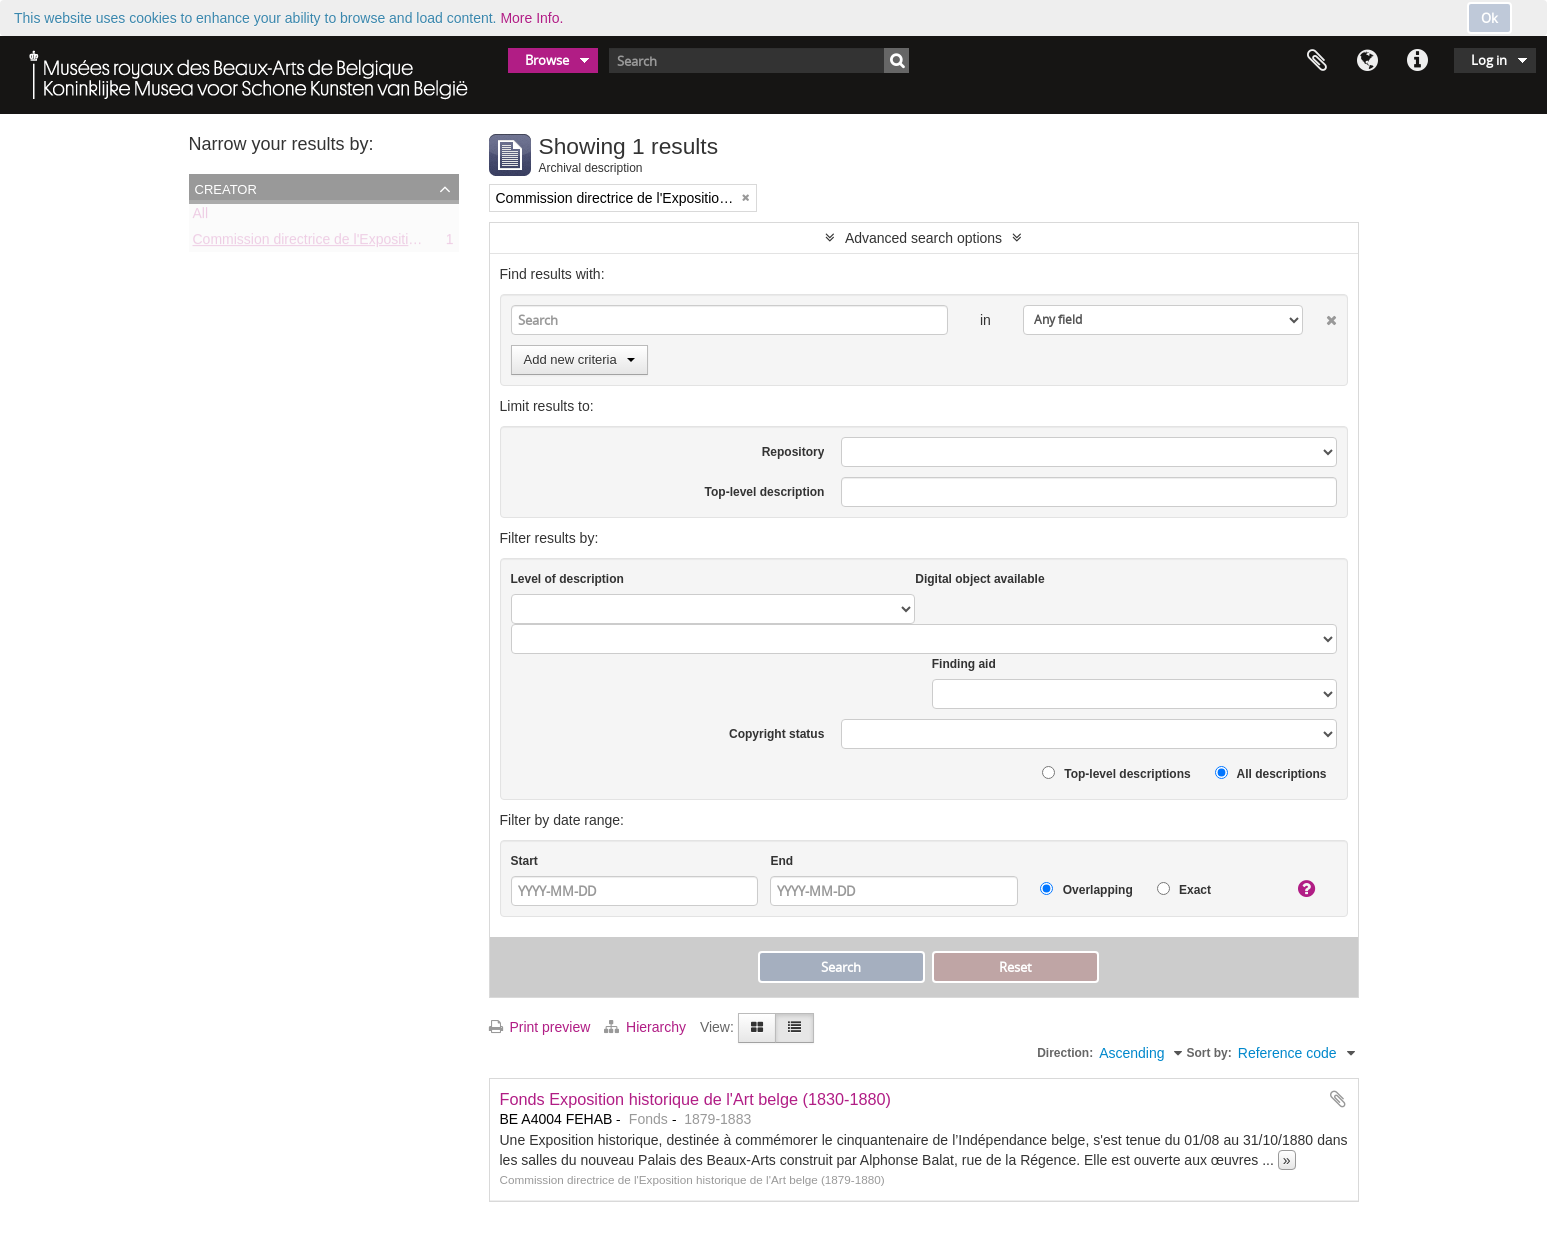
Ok (1489, 18)
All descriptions (1271, 773)
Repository (793, 452)
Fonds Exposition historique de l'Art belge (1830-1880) (696, 1099)
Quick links (1417, 61)
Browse (547, 60)
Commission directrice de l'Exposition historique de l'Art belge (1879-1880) (423, 243)
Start (524, 861)
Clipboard (1317, 61)
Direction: (1065, 1053)
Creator (226, 188)
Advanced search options (923, 238)
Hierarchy (647, 1027)
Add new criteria (579, 359)
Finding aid (964, 664)
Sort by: (1208, 1053)
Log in (1489, 60)
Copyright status (776, 734)
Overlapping (1086, 889)
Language (1367, 61)
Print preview (540, 1027)
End (781, 861)
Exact (1184, 889)
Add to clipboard (1338, 1099)
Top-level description (765, 492)
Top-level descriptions (1116, 773)
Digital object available (979, 579)
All (201, 217)
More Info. (531, 18)
